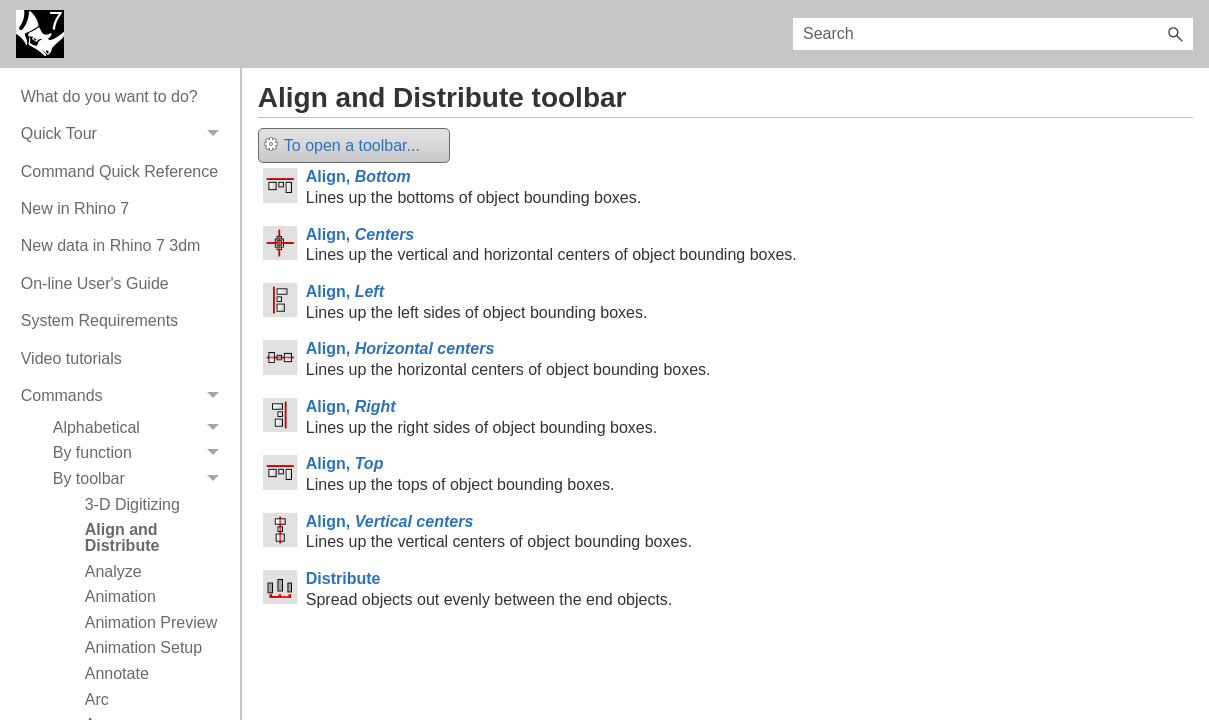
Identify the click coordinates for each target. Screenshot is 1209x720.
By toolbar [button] (141, 479)
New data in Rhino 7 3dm (111, 245)
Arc (97, 699)
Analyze (113, 571)
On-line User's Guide (95, 283)
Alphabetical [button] (141, 428)
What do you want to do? (109, 96)
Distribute (343, 578)
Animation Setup (143, 647)
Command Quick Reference (119, 171)
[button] (1175, 34)
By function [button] (141, 454)
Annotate (117, 673)
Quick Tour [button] (125, 133)
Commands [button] (125, 396)
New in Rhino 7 (75, 208)
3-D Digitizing (132, 504)
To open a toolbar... (342, 145)
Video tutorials (71, 358)
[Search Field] (993, 34)
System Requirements (99, 320)
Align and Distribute (122, 537)
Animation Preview (151, 622)
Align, (358, 176)
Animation (120, 596)
